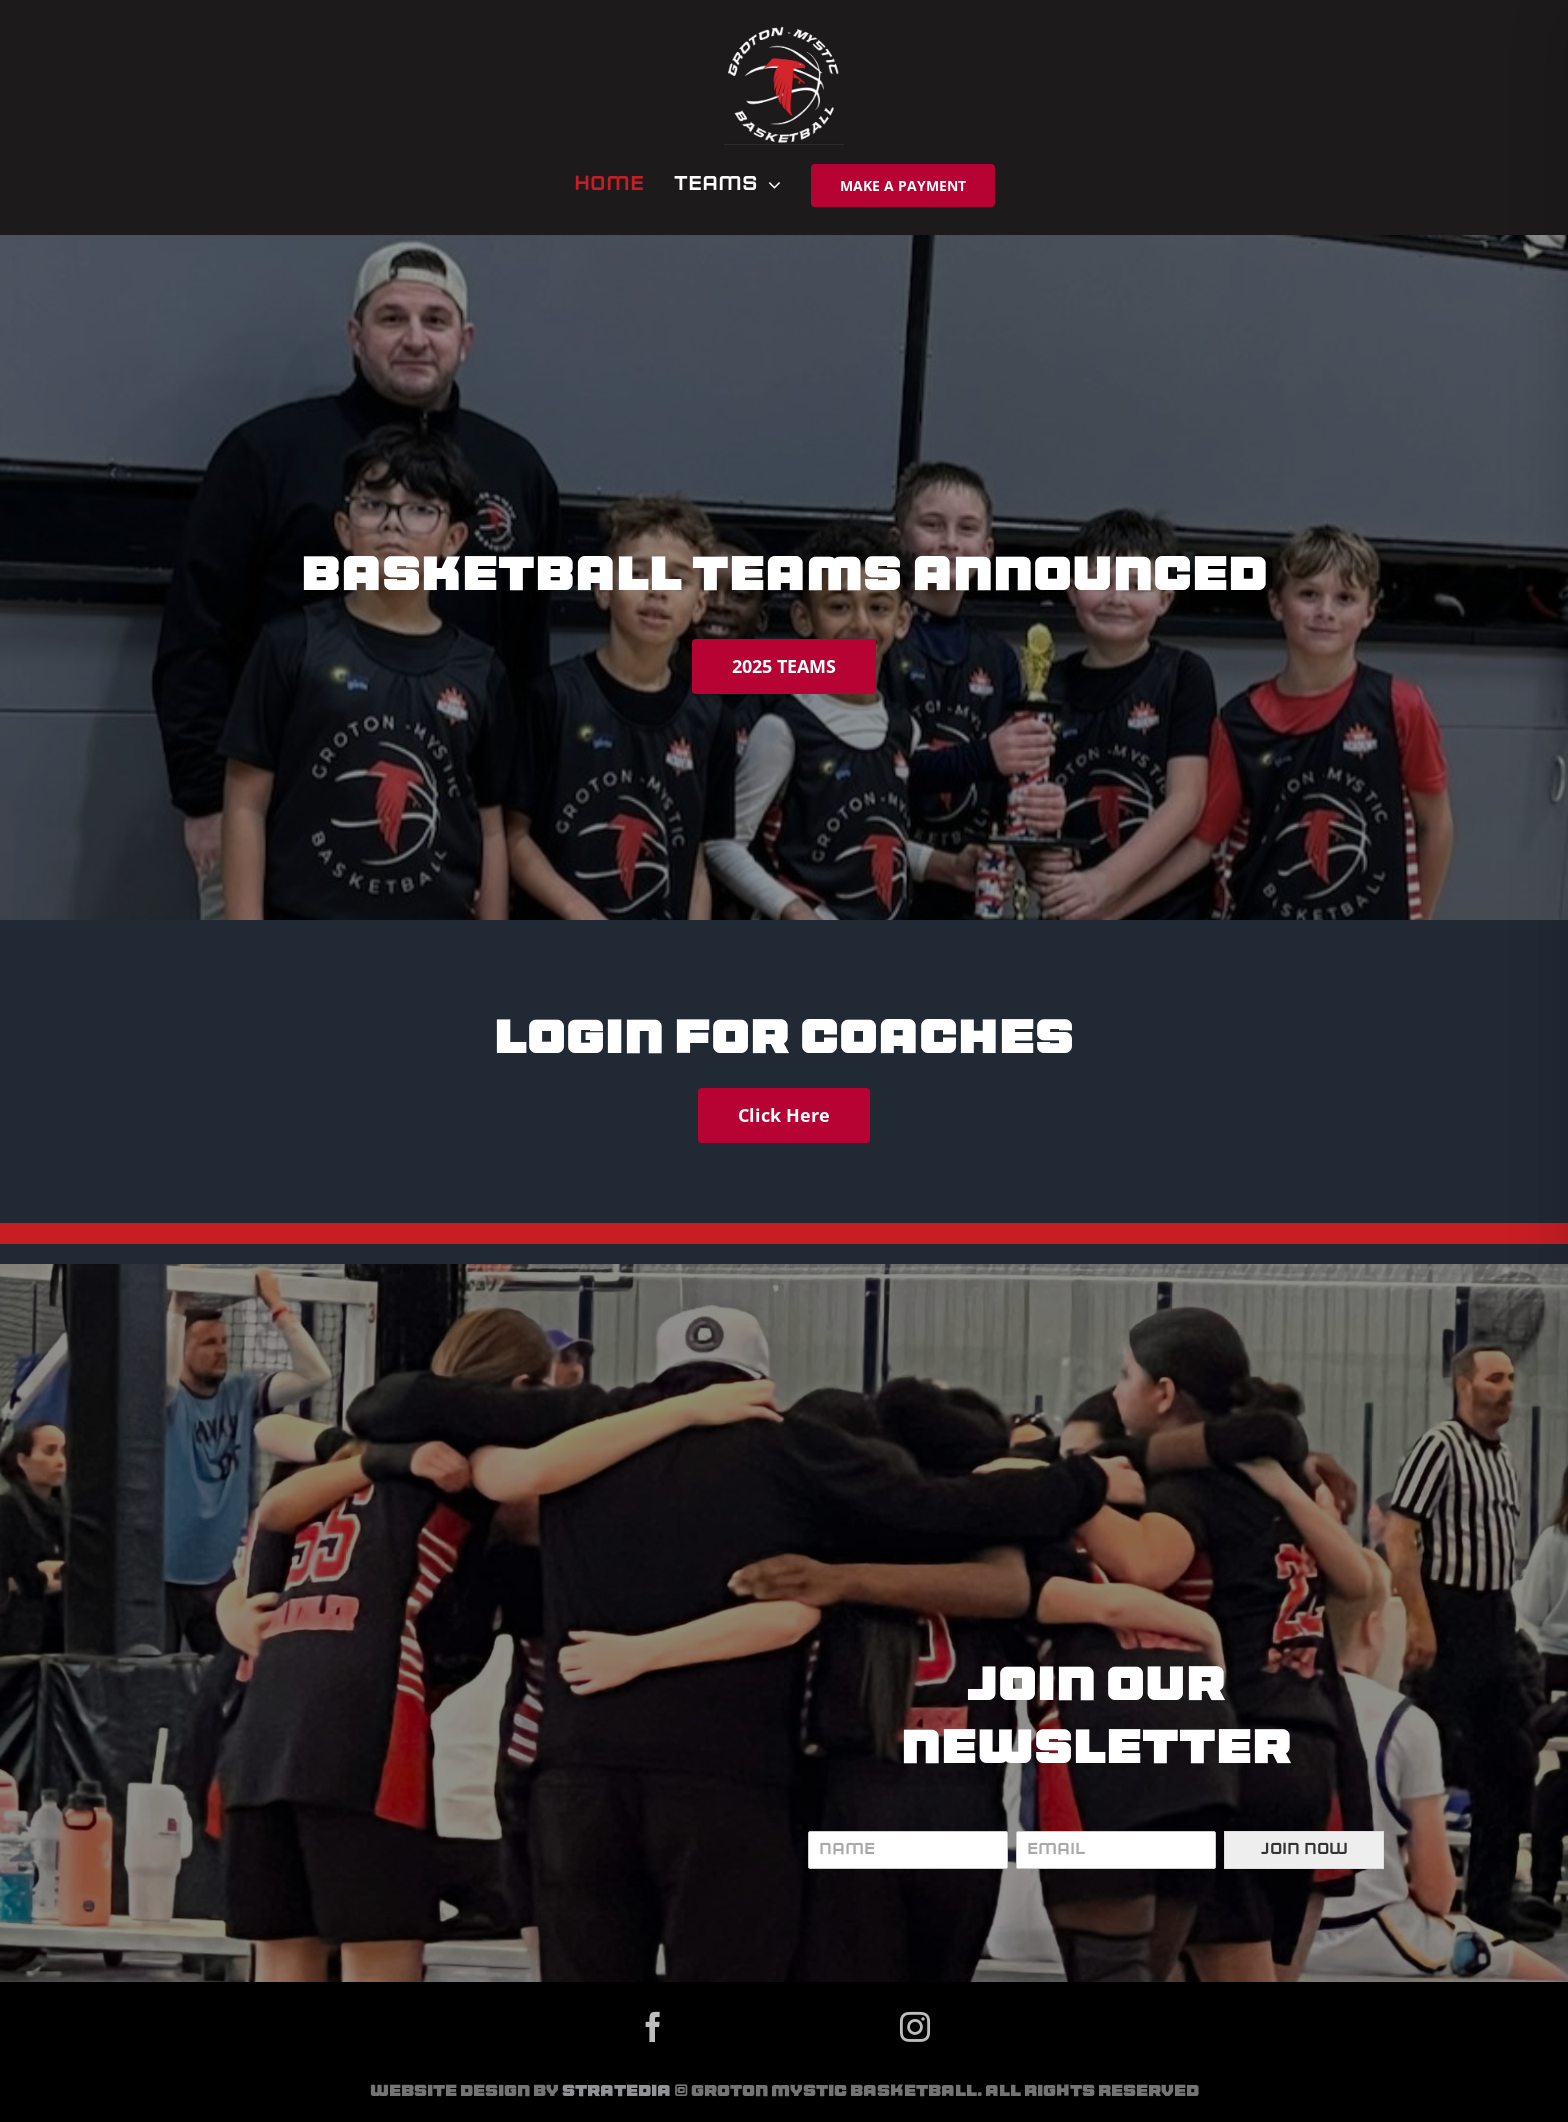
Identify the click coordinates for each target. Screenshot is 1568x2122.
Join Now (1304, 1850)
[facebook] (653, 2027)
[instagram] (915, 2027)
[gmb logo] (784, 33)
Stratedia (616, 2092)
